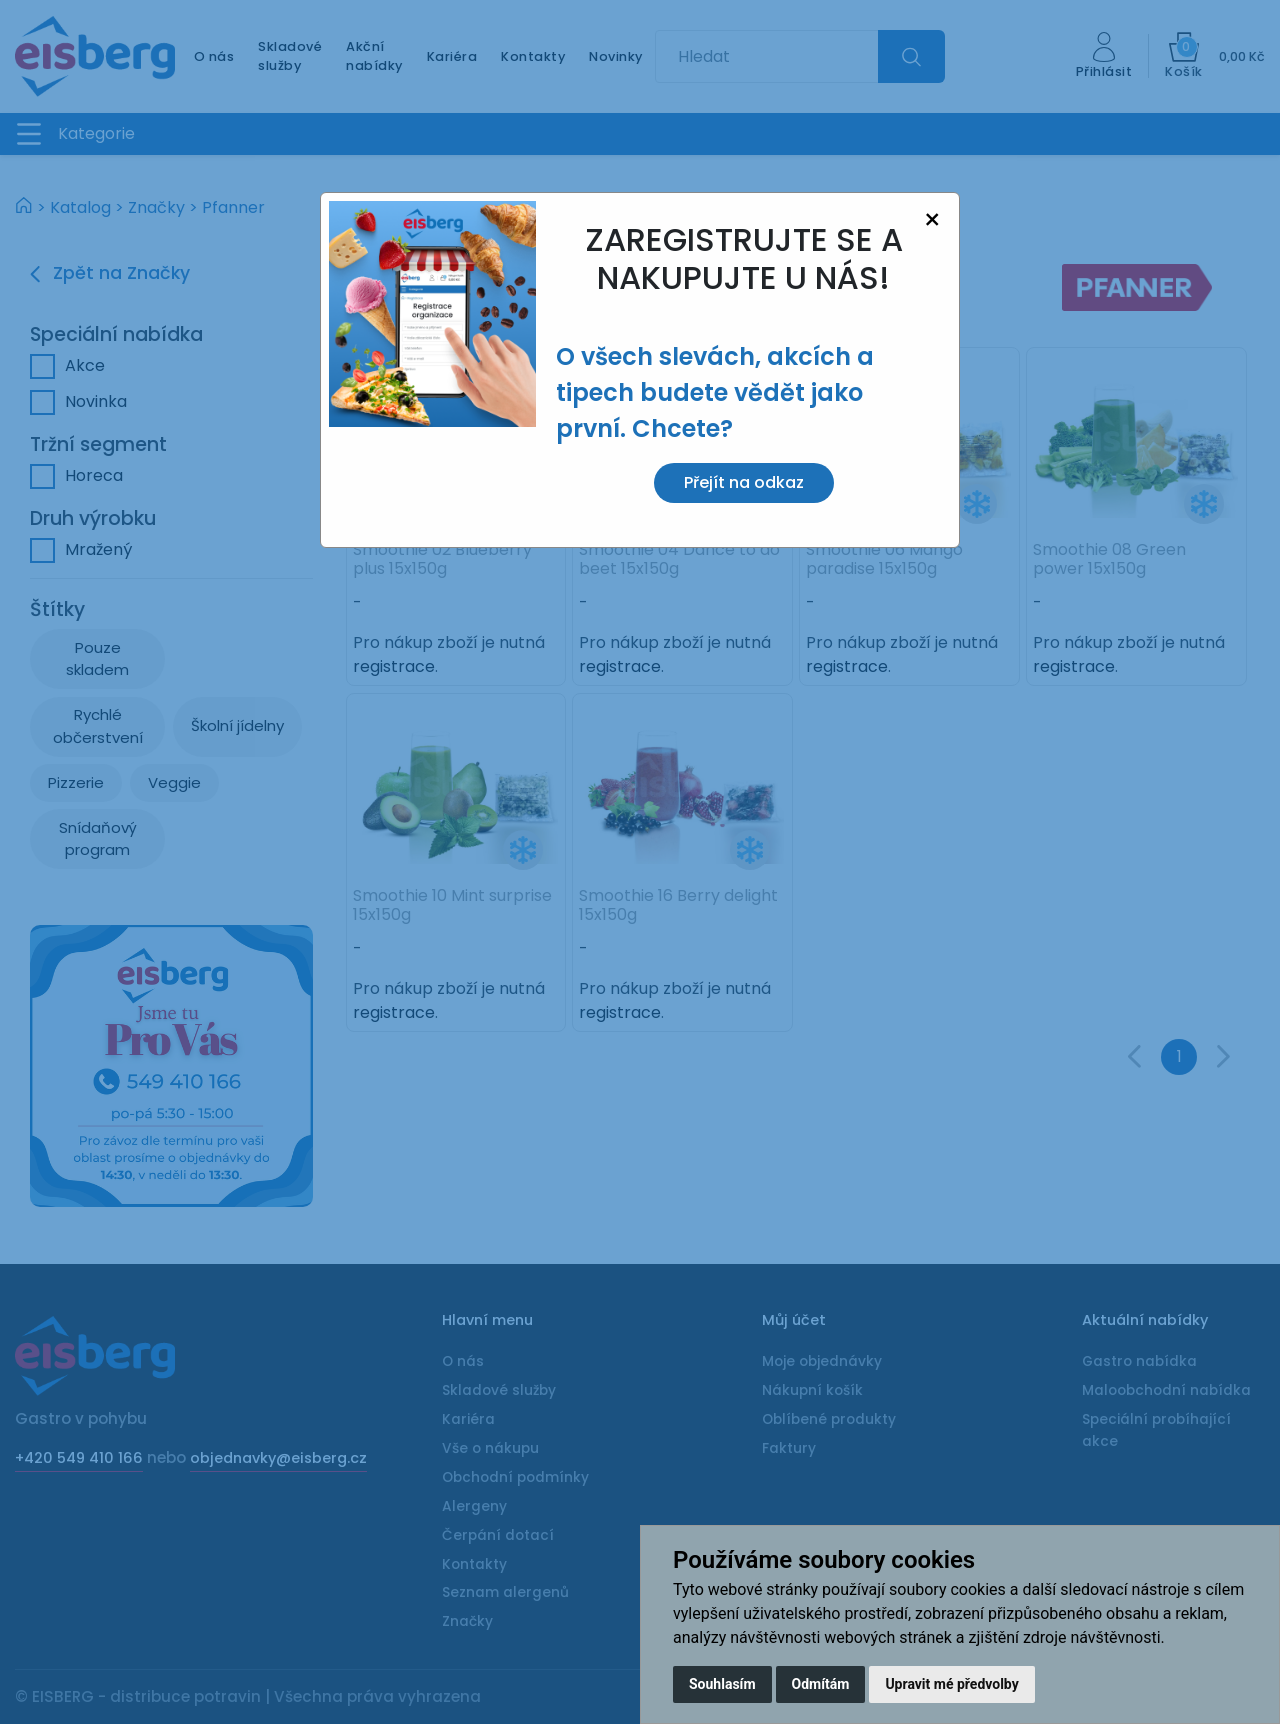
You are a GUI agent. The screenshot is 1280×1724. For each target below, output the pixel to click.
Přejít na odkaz (744, 482)
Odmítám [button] (821, 1684)
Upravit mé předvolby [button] (951, 1684)
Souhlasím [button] (722, 1684)
